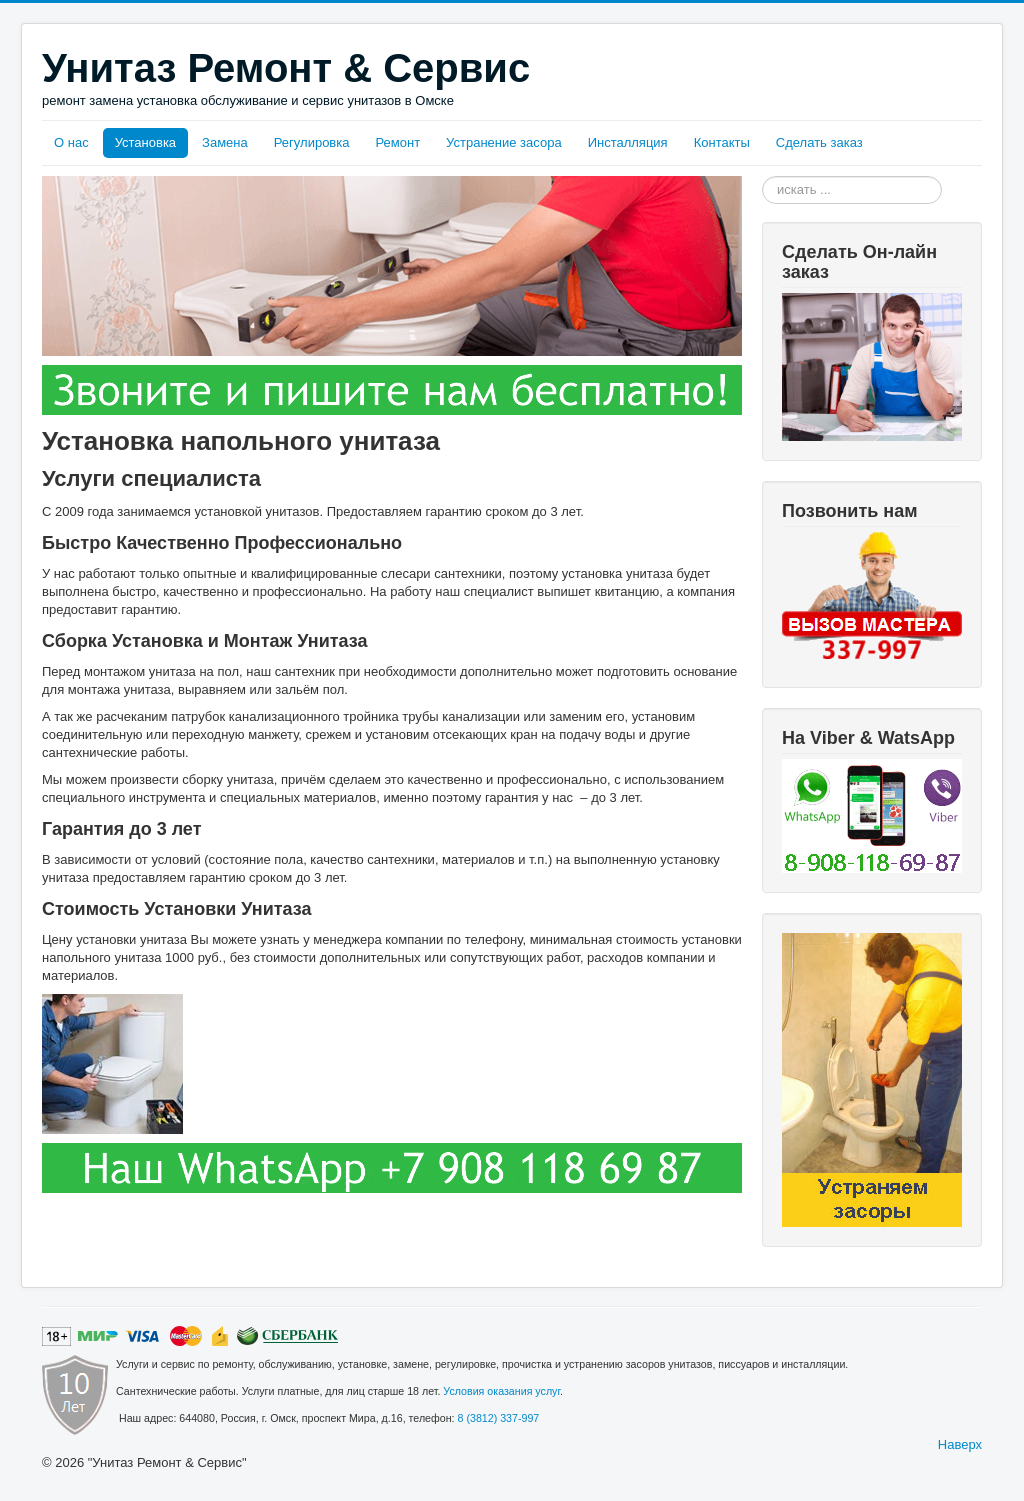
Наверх (960, 1444)
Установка (145, 142)
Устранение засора (504, 142)
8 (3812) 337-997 (499, 1418)
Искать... (762, 176)
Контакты (722, 142)
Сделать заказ (819, 142)
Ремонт (397, 142)
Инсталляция (628, 142)
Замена (225, 142)
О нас (71, 142)
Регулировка (312, 142)
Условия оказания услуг (501, 1391)
